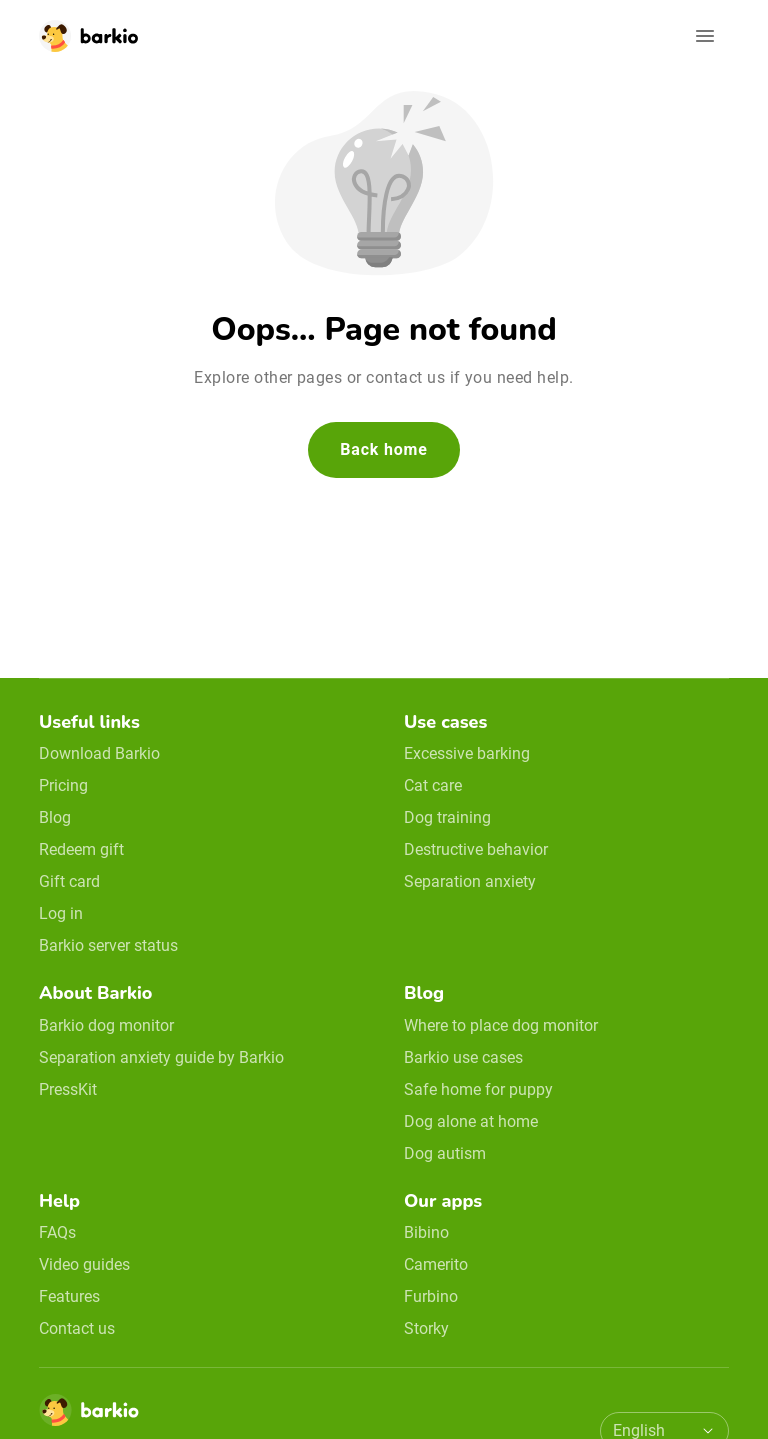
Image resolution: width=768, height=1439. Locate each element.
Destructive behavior (476, 849)
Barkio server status (108, 945)
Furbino (431, 1296)
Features (69, 1296)
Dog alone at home (471, 1121)
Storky (426, 1328)
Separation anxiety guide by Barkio (161, 1057)
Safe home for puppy (478, 1089)
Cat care (433, 785)
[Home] (89, 1416)
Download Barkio (99, 753)
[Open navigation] (705, 36)
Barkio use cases (463, 1057)
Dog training (447, 817)
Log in (61, 913)
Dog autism (445, 1153)
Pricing (63, 785)
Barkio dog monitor (106, 1025)
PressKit (68, 1089)
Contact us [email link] (77, 1328)
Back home (383, 449)
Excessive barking (467, 753)
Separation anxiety (470, 881)
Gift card (69, 881)
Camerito (436, 1264)
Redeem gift (81, 849)
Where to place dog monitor (501, 1025)
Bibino (426, 1232)
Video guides (84, 1264)
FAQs (57, 1232)
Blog (55, 817)
